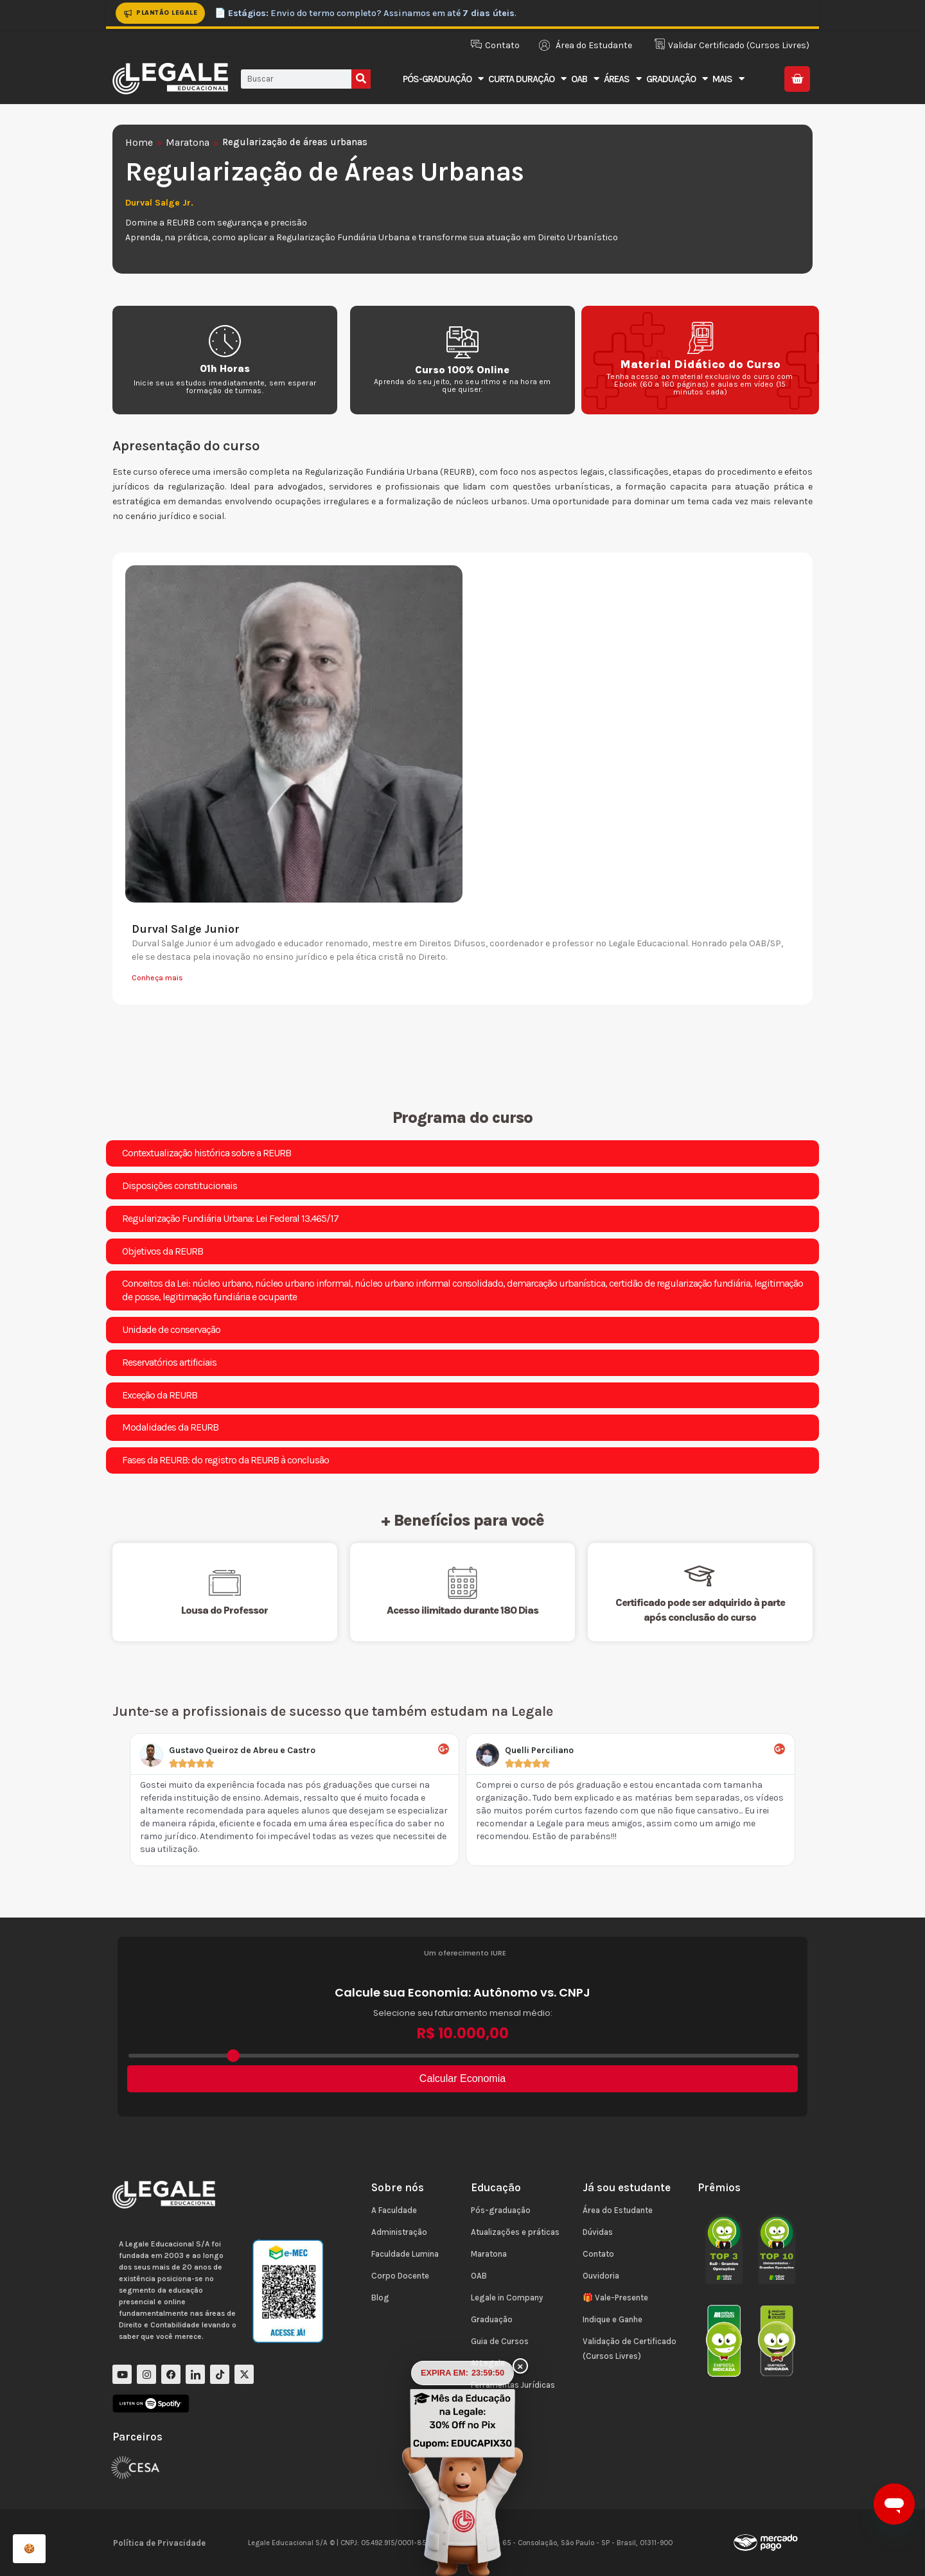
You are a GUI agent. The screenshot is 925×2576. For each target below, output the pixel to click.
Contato (598, 2254)
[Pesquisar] (361, 79)
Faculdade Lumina (405, 2254)
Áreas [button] (622, 78)
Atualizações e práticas (515, 2232)
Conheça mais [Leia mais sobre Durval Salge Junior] (157, 977)
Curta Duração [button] (527, 78)
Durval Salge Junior (186, 929)
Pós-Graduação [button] (443, 78)
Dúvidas (598, 2232)
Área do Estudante (618, 2210)
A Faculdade (394, 2210)
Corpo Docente (400, 2275)
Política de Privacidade (159, 2543)
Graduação (492, 2319)
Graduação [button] (676, 78)
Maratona (187, 142)
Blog (380, 2297)
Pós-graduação (501, 2210)
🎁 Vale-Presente (615, 2297)
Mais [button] (728, 78)
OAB (479, 2275)
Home (139, 142)
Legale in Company (507, 2297)
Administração (399, 2232)
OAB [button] (585, 78)
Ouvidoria (601, 2275)
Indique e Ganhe (612, 2319)
